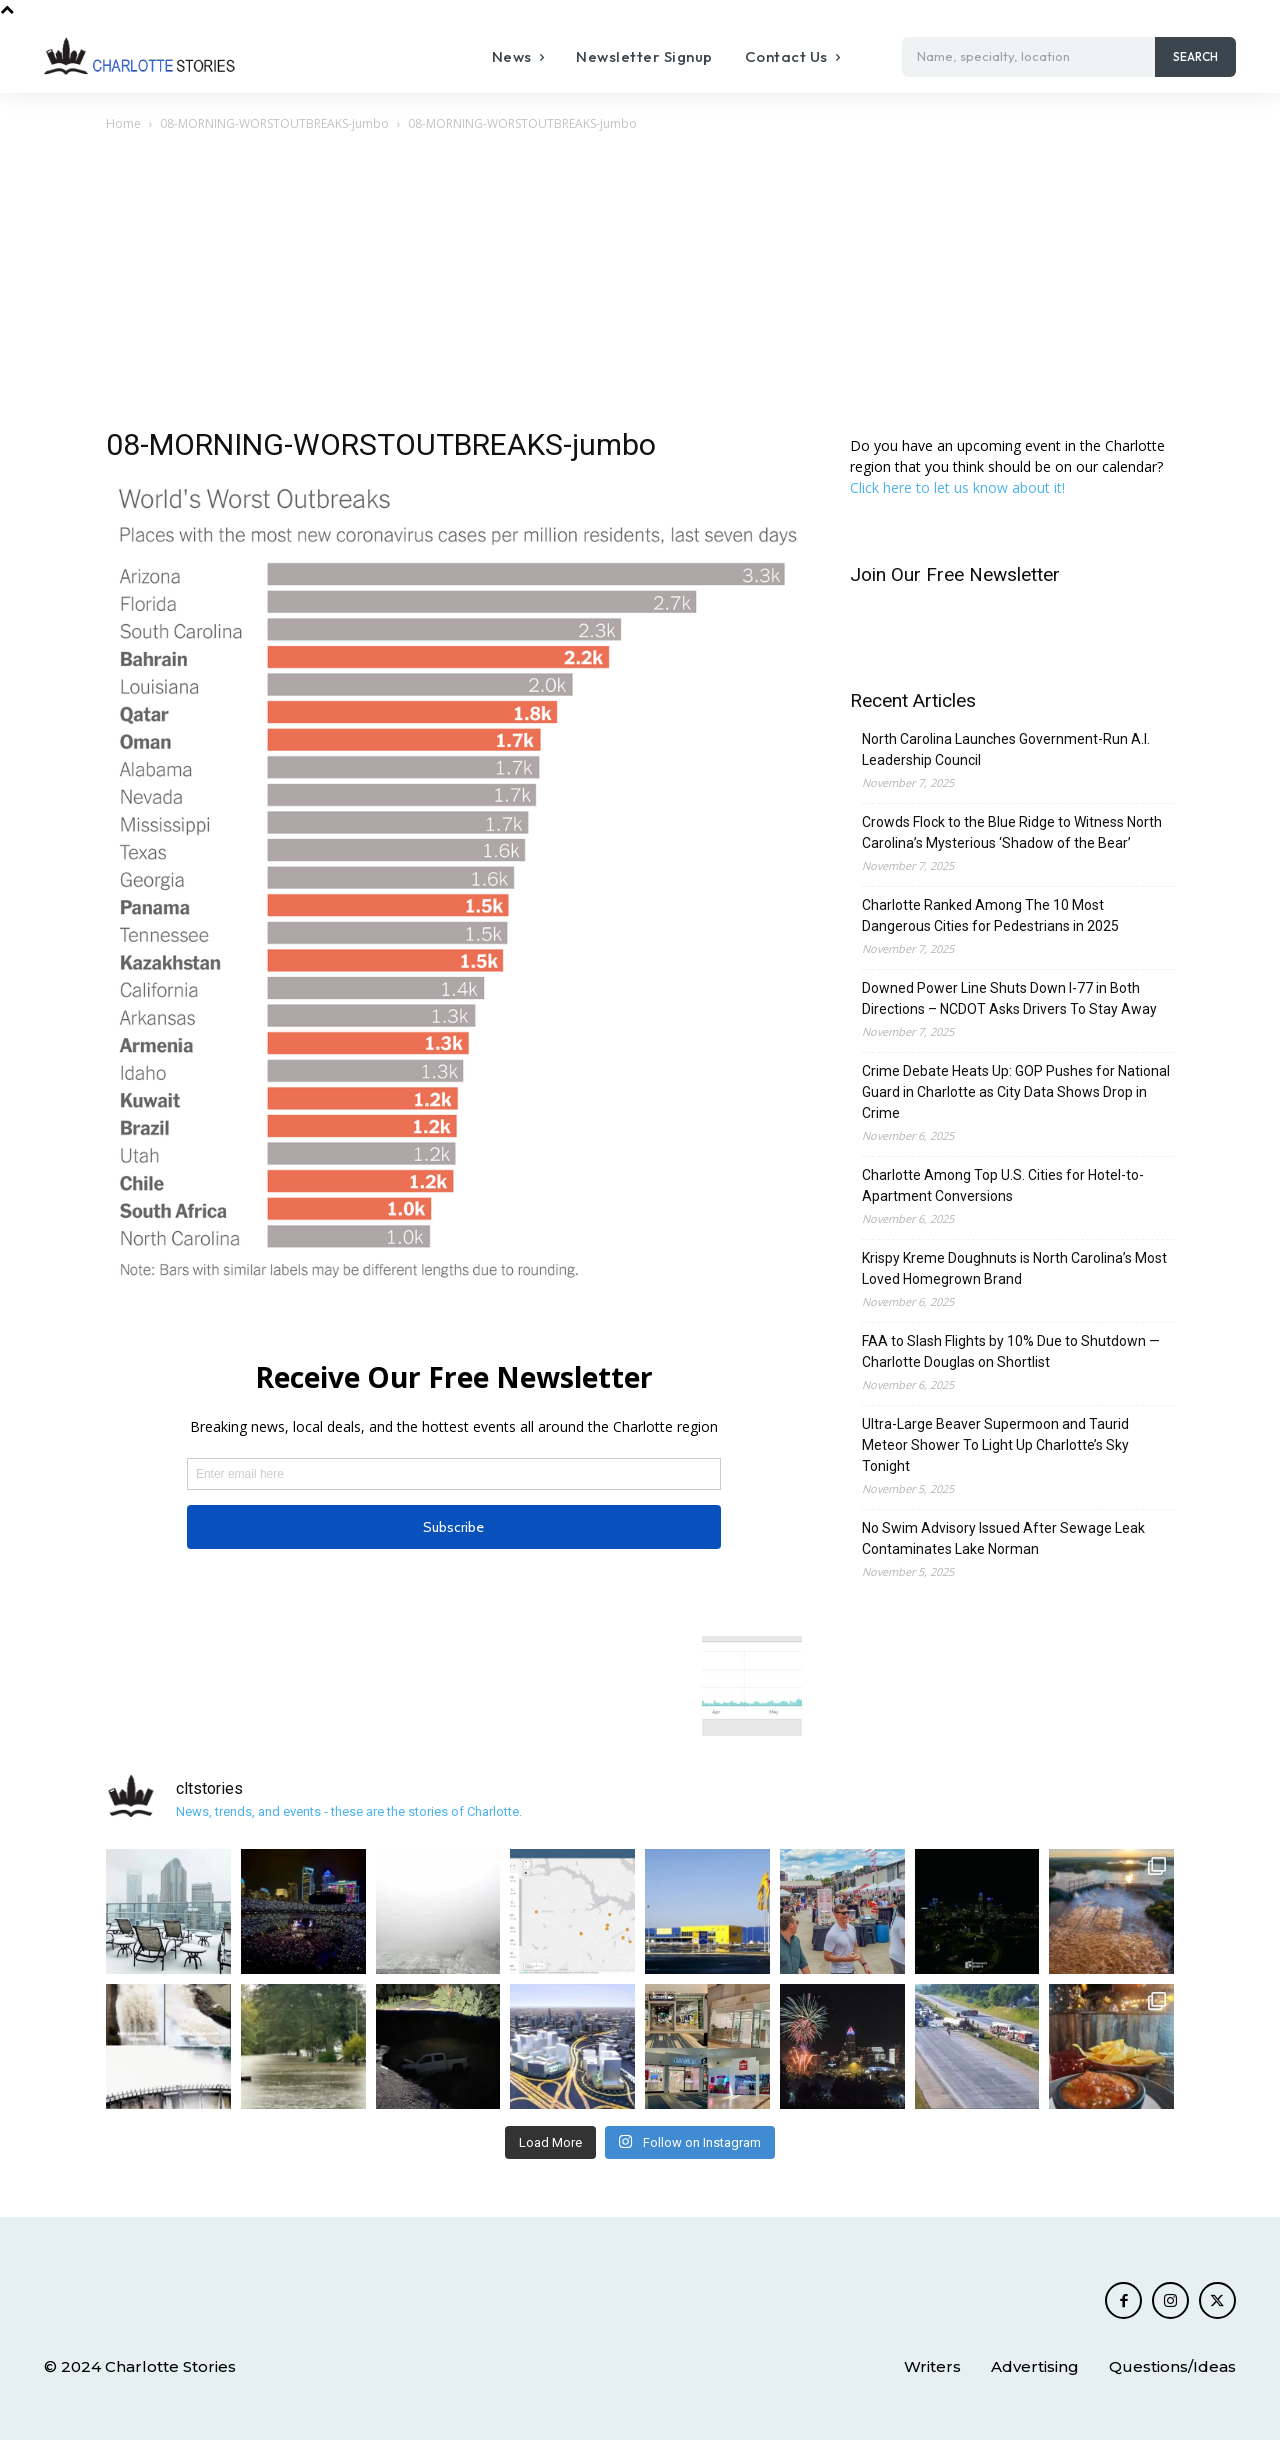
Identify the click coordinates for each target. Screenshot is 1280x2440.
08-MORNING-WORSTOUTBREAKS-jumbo (274, 123)
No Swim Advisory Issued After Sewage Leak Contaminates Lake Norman (1003, 1538)
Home (123, 123)
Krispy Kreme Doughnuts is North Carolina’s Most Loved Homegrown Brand (1014, 1268)
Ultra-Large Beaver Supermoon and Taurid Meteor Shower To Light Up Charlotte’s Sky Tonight (995, 1445)
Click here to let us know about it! (957, 487)
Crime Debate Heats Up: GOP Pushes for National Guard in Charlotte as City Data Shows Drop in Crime (1016, 1092)
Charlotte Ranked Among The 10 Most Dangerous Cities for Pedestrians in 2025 (990, 915)
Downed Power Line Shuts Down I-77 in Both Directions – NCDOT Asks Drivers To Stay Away (1009, 998)
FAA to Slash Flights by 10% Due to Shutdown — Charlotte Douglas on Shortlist (1011, 1351)
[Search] (1195, 57)
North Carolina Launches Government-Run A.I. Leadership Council (1006, 749)
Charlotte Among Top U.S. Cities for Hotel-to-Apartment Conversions (1003, 1185)
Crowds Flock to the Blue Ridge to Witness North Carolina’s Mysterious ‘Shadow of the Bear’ (1012, 832)
